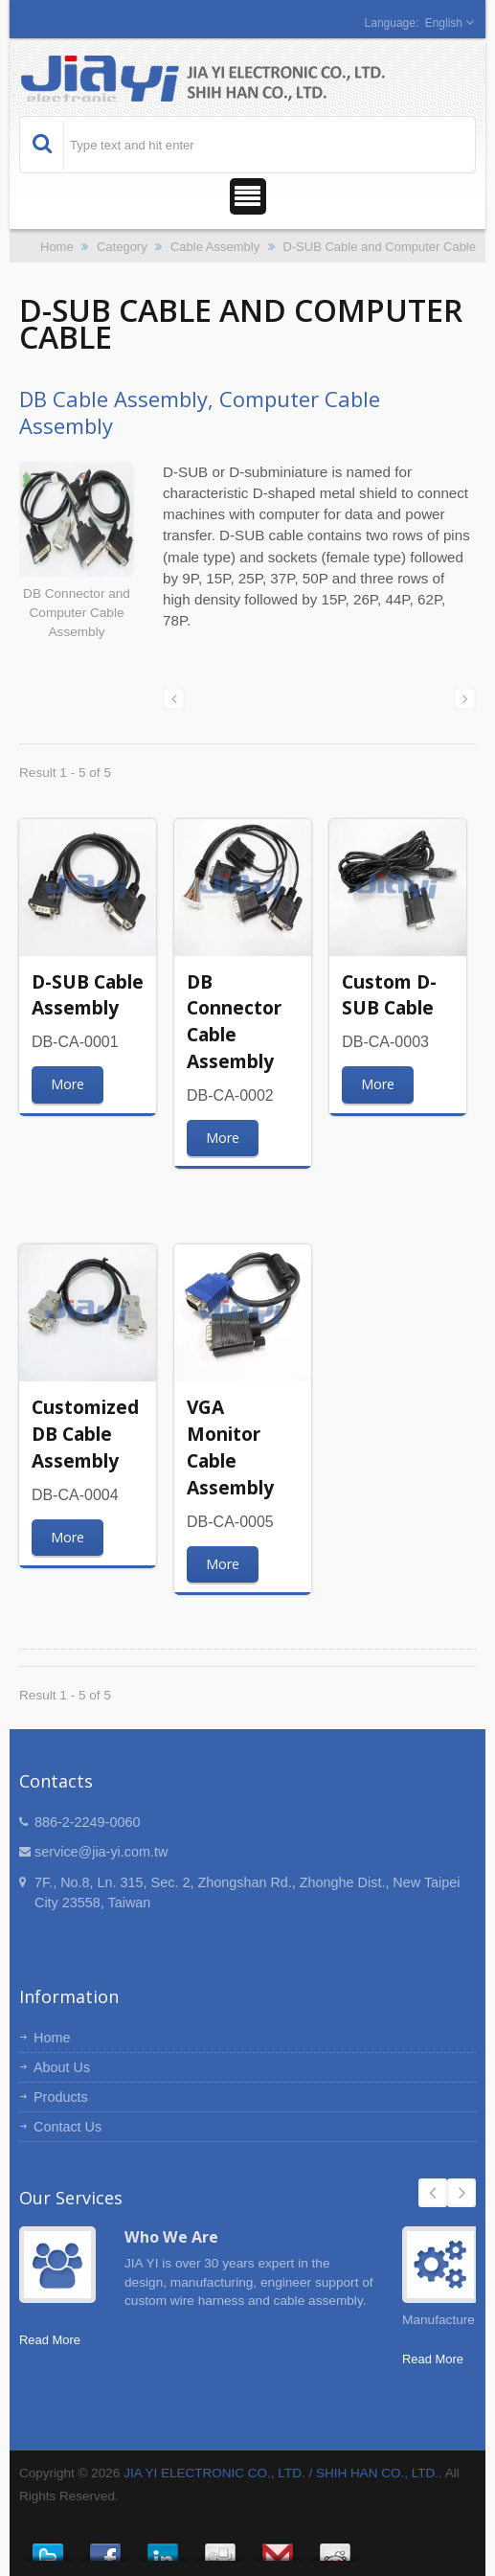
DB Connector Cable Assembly (234, 1021)
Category (122, 246)
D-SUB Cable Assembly (88, 995)
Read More (49, 2340)
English (443, 23)
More (67, 1084)
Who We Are (171, 2236)
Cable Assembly (214, 246)
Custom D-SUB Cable (389, 995)
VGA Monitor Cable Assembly (230, 1446)
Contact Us (67, 2126)
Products (61, 2097)
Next (461, 2192)
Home (57, 246)
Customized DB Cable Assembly (85, 1433)
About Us (62, 2067)
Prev (432, 2192)
